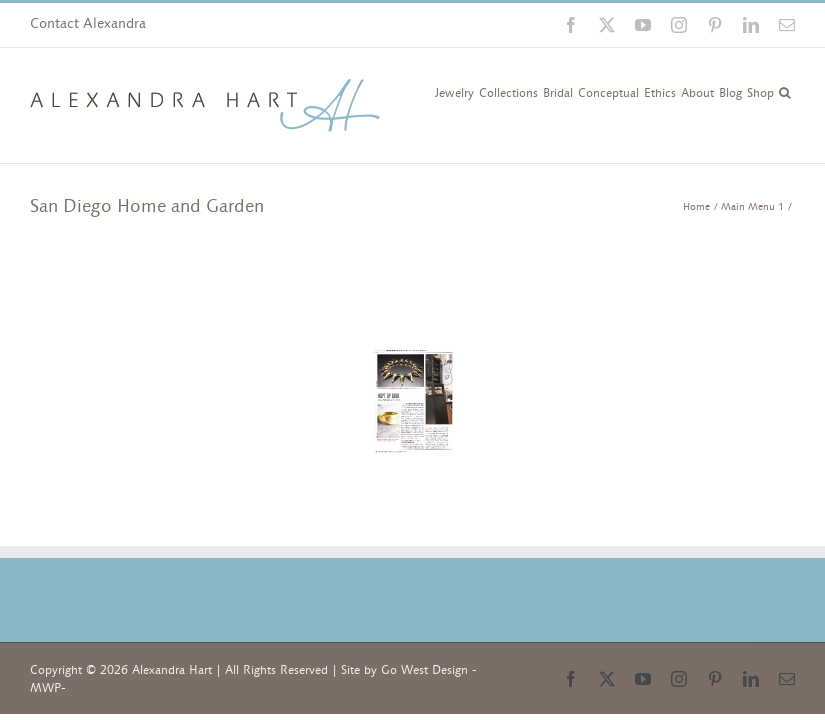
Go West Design (424, 670)
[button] (784, 91)
